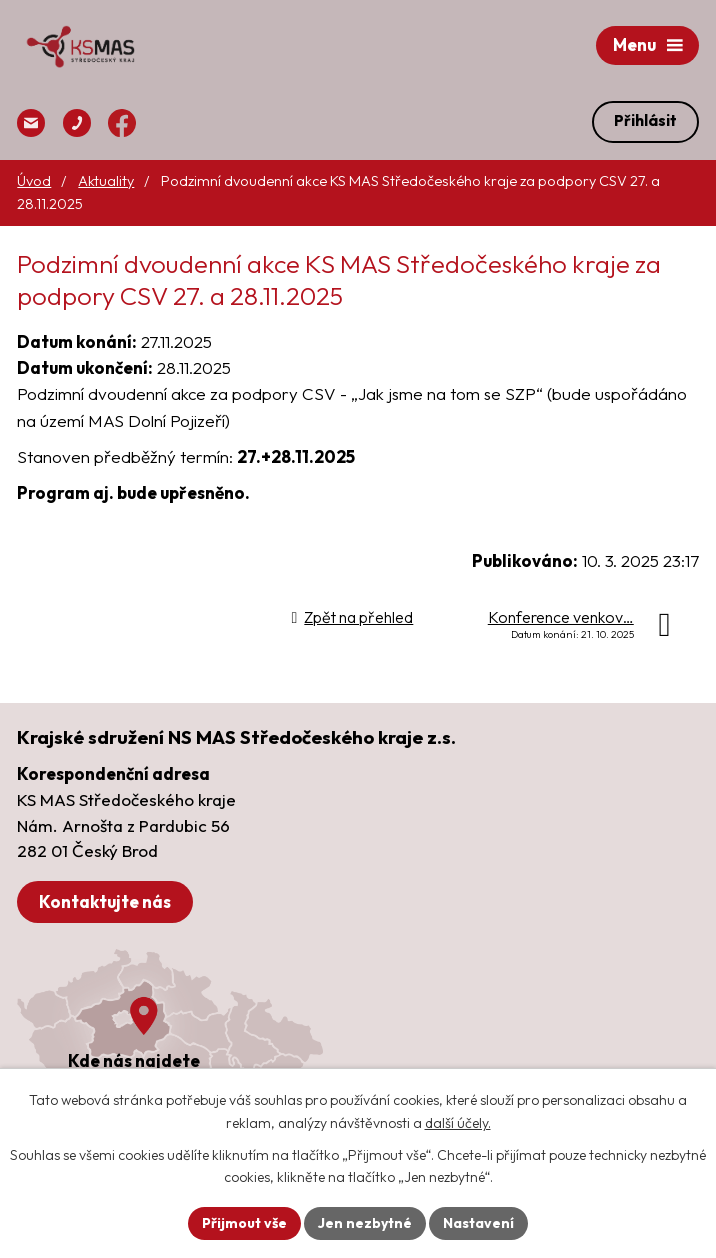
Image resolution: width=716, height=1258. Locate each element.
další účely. (458, 1123)
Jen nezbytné (365, 1223)
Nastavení (478, 1223)
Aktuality (106, 181)
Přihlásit (645, 120)
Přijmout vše (244, 1223)
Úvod (34, 181)
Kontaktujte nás (105, 901)
